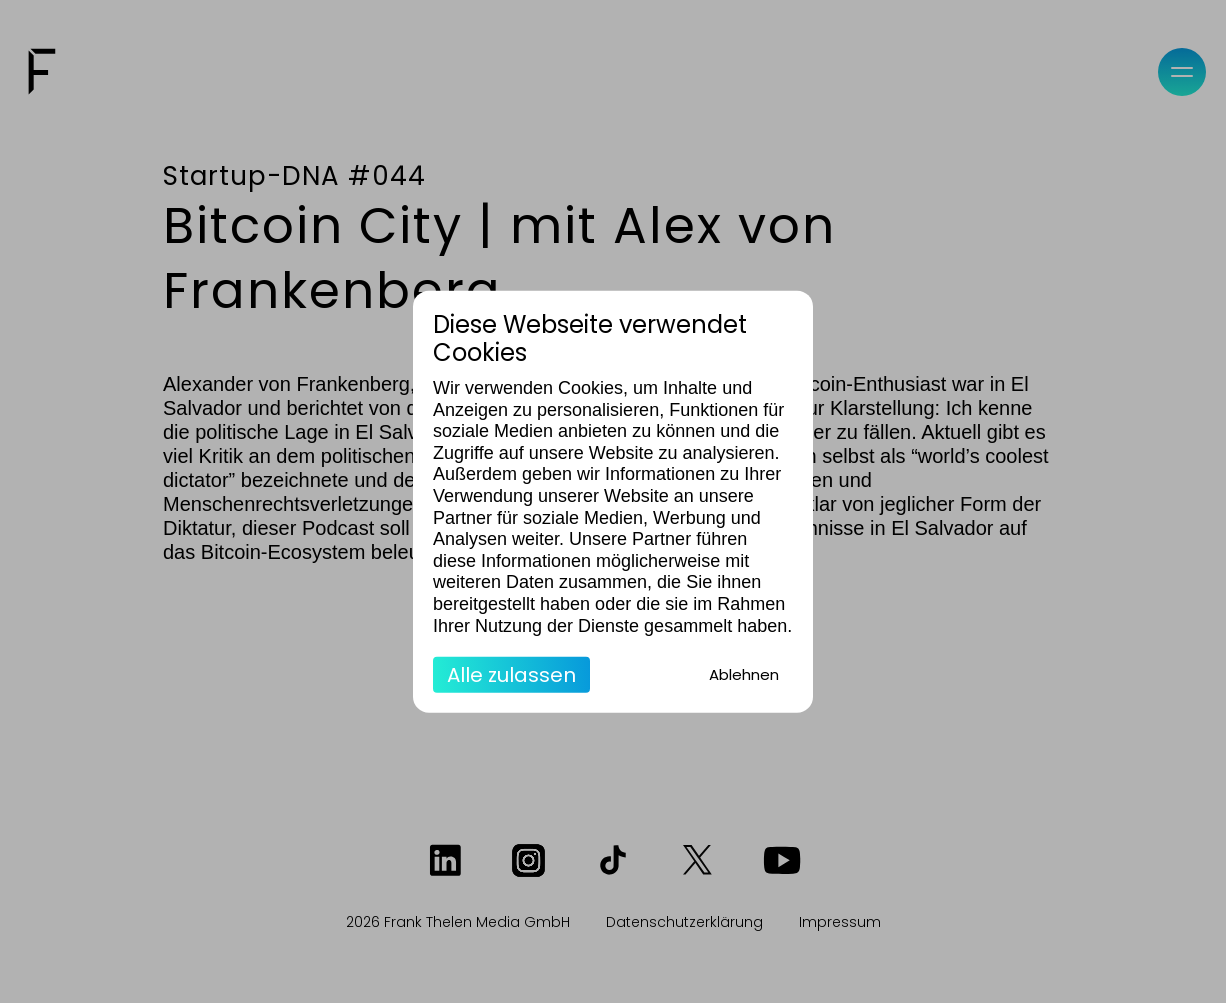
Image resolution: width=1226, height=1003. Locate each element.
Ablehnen (744, 674)
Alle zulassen (511, 675)
